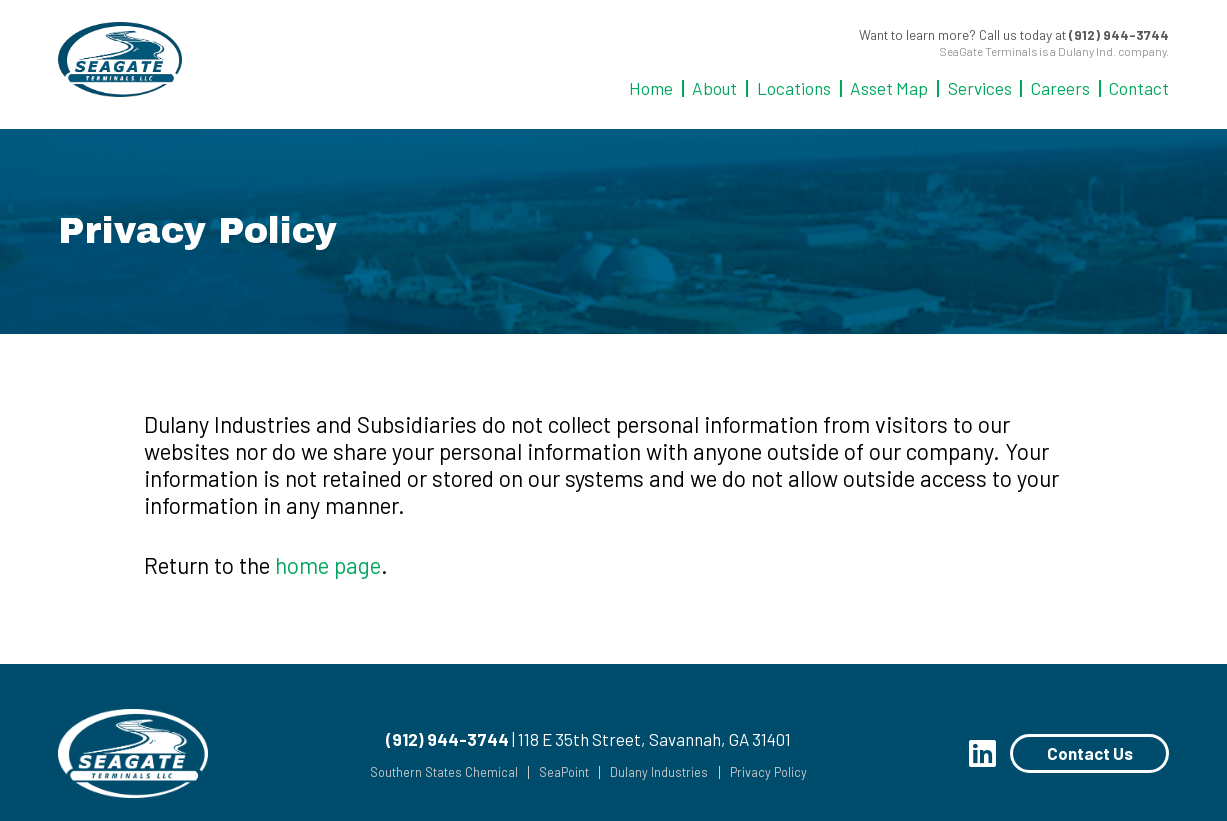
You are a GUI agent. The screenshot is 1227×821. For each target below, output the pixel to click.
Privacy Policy (762, 773)
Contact (1139, 88)
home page (328, 565)
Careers (1060, 88)
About (714, 88)
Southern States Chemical (431, 773)
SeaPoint (554, 773)
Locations (794, 88)
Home (651, 88)
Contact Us (1090, 753)
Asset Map (889, 88)
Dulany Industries (652, 773)
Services (980, 88)
